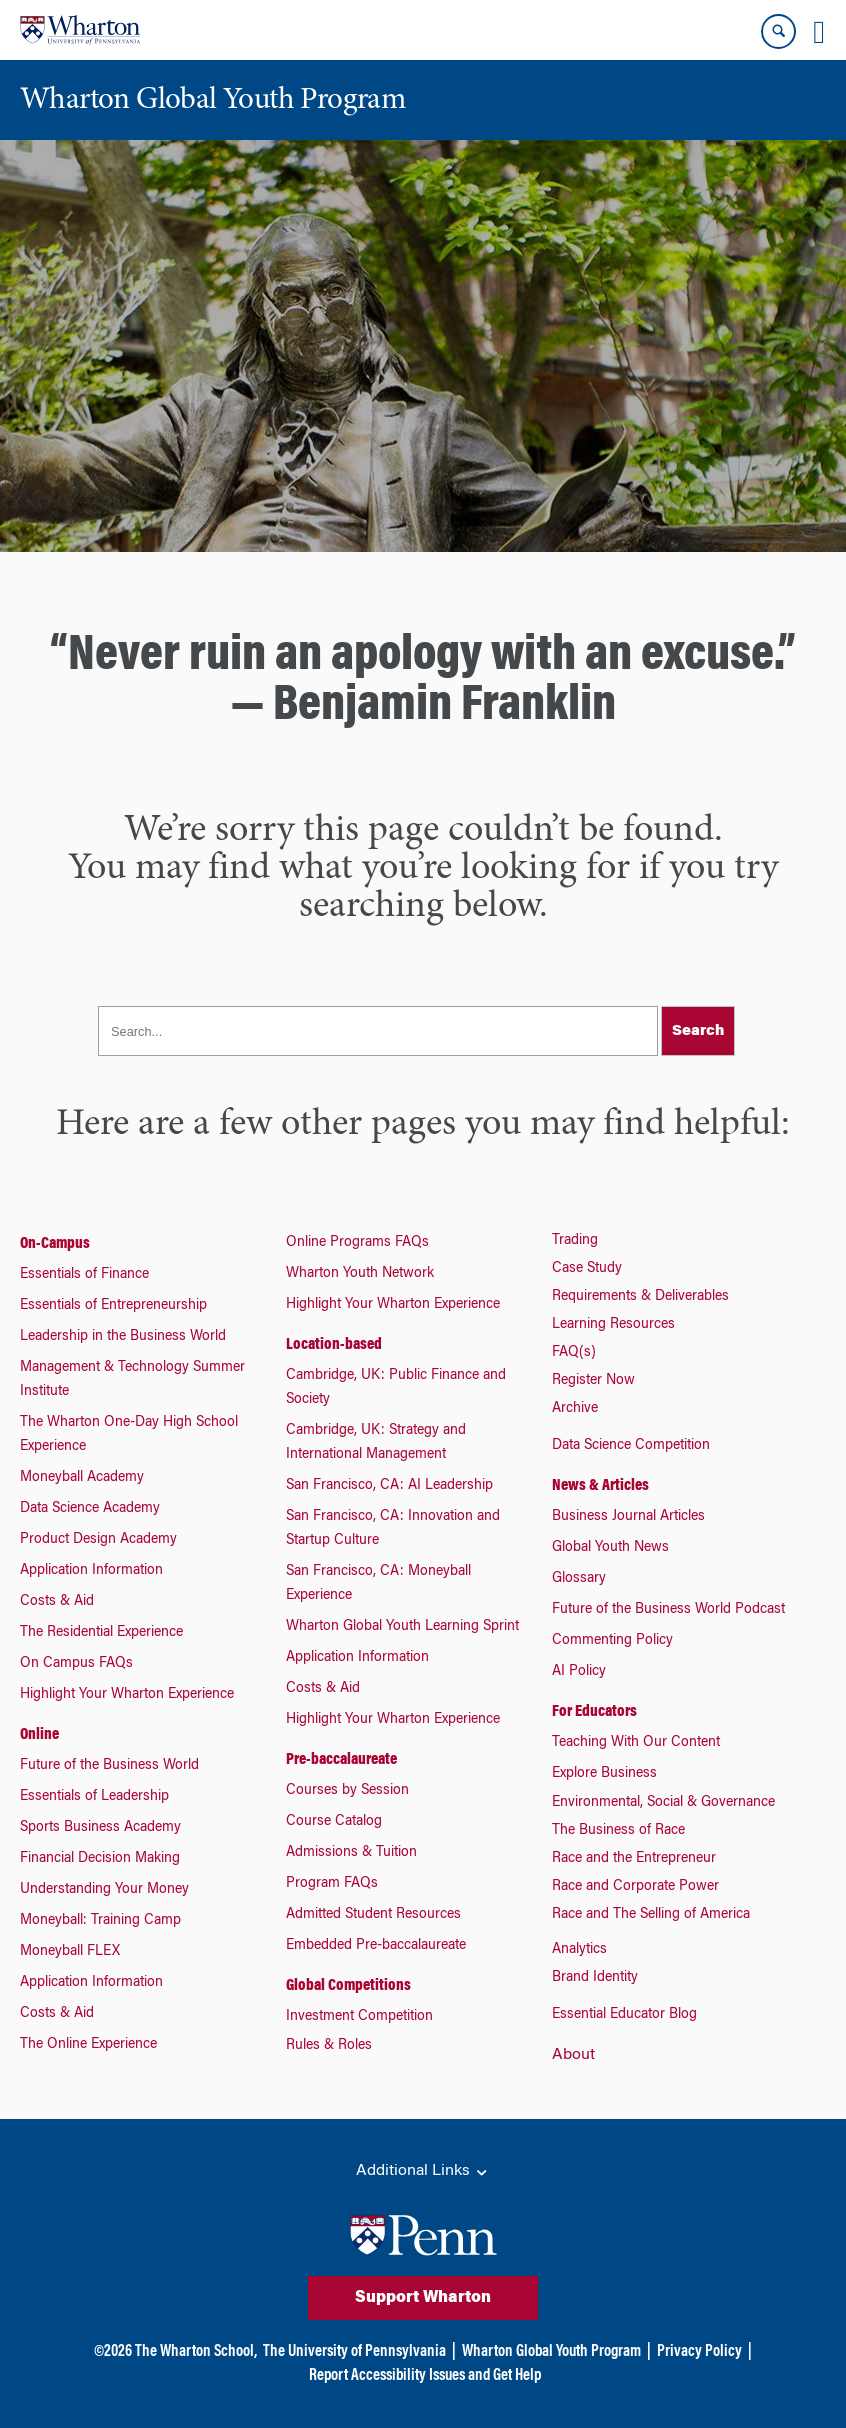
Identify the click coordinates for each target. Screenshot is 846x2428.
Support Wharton (423, 2298)
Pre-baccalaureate (341, 1760)
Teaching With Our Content (636, 1743)
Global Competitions (348, 1986)
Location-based (334, 1345)
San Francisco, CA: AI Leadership (389, 1486)
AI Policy (579, 1672)
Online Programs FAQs (357, 1243)
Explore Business (604, 1774)
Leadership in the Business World (123, 1337)
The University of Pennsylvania (354, 2352)
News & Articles (600, 1486)
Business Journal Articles (628, 1517)
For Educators (594, 1712)
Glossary (579, 1579)
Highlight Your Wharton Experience (127, 1695)
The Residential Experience (101, 1633)
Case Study (587, 1269)
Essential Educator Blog (624, 2015)
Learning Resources (613, 1325)
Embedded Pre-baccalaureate (376, 1946)
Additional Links (423, 2172)
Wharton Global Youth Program (551, 2352)
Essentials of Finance (84, 1275)
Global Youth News (610, 1548)
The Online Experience (88, 2045)
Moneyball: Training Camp (100, 1921)
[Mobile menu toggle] (819, 32)
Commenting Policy (612, 1641)
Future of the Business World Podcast (668, 1610)
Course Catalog (334, 1822)
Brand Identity (595, 1978)
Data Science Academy (90, 1509)
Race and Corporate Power (635, 1887)
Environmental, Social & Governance (663, 1803)
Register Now (593, 1381)
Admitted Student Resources (373, 1915)
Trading (575, 1241)
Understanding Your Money (104, 1890)
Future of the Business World (109, 1766)
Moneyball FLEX (70, 1952)
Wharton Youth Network (360, 1274)
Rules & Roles (329, 2046)
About (573, 2055)
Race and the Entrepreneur (634, 1859)
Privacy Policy (699, 2352)
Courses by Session (347, 1791)
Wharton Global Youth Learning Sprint (402, 1627)
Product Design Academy (98, 1540)
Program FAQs (332, 1884)
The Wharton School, (196, 2352)
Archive (575, 1409)
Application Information (91, 1571)
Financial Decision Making (100, 1859)
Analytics (579, 1950)
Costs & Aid (57, 1602)
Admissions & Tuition (351, 1853)
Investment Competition (359, 2017)
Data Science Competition (631, 1446)
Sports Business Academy (100, 1828)
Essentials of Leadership (94, 1797)
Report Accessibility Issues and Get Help (425, 2376)
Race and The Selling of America (651, 1915)
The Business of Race (618, 1831)
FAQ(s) (574, 1353)
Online (39, 1735)
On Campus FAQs (76, 1664)
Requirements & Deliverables (640, 1297)
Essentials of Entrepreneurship (113, 1306)
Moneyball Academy (82, 1478)
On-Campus (55, 1244)
